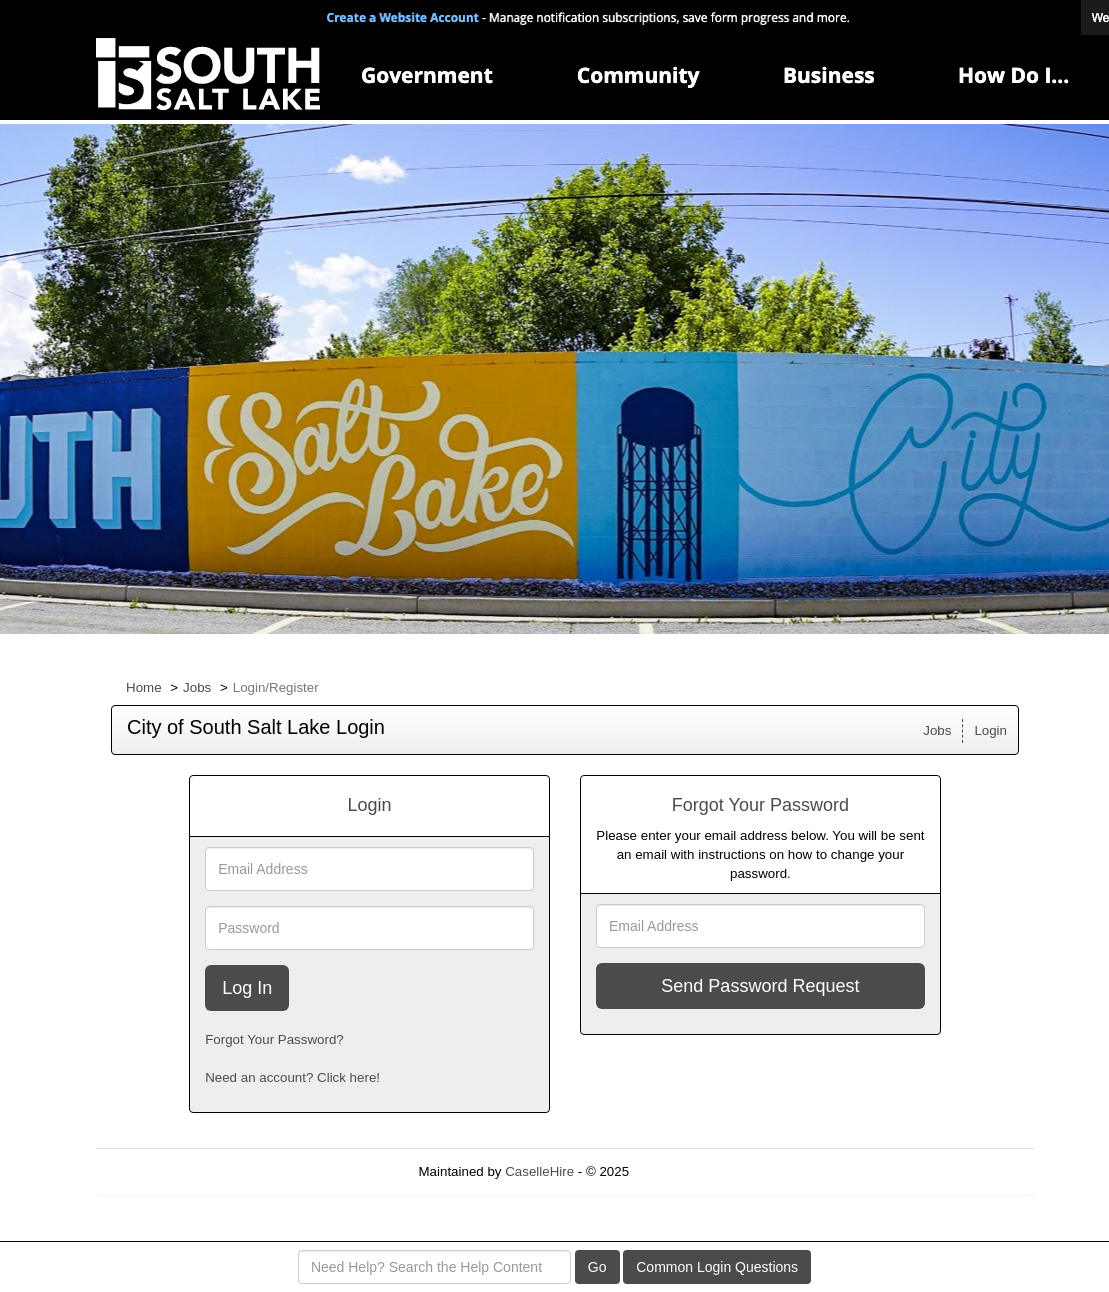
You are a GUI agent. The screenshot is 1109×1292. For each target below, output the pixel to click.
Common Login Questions (717, 1267)
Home (144, 687)
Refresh (688, 1171)
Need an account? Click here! (292, 1077)
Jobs (197, 687)
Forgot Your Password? (274, 1039)
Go (597, 1267)
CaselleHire (539, 1171)
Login (990, 730)
